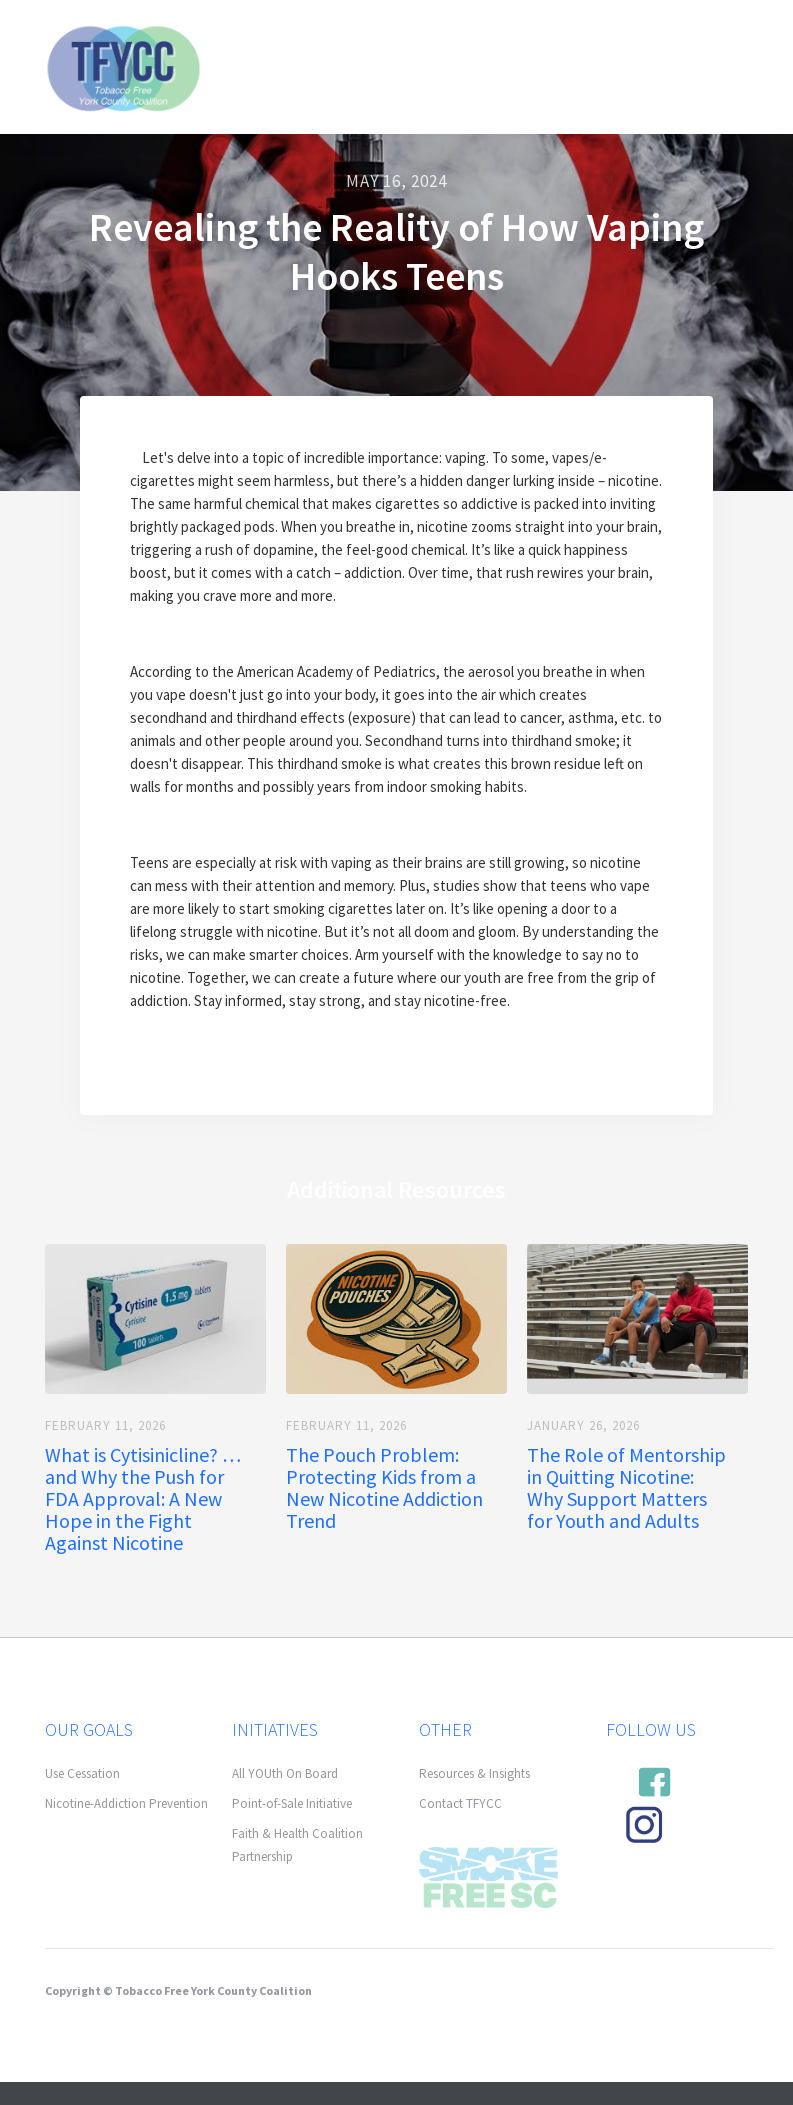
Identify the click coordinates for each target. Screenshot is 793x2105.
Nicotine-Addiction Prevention (126, 1803)
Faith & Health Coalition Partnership (297, 1845)
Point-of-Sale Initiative (292, 1803)
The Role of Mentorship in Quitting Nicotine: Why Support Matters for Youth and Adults (626, 1488)
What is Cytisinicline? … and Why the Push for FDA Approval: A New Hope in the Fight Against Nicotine (143, 1499)
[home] (123, 66)
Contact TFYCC (460, 1803)
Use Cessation (82, 1773)
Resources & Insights (474, 1773)
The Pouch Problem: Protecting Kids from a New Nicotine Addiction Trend (384, 1488)
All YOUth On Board (285, 1773)
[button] (726, 45)
